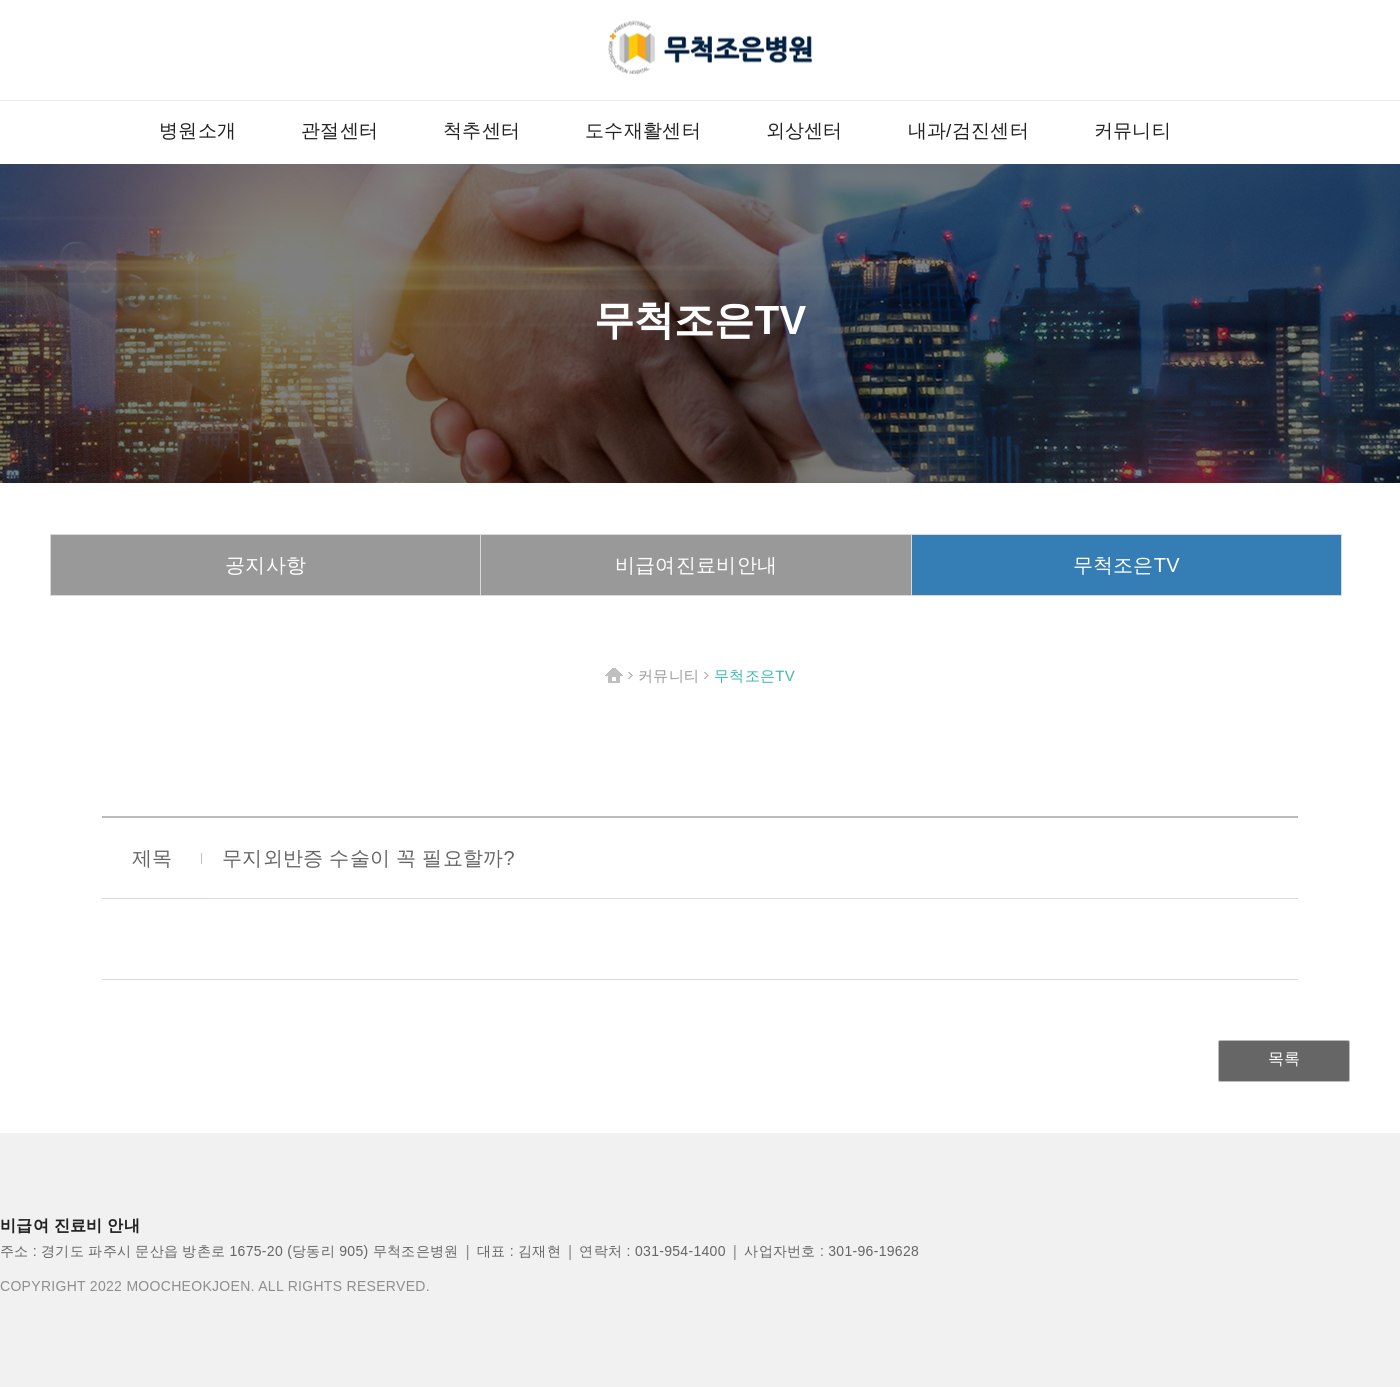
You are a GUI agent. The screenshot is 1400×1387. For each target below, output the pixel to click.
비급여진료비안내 (696, 565)
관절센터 (339, 130)
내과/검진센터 (968, 130)
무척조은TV (1126, 565)
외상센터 (804, 130)
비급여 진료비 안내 (70, 1225)
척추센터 (481, 130)
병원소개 (197, 130)
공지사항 (265, 565)
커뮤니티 (1132, 130)
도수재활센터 (643, 130)
